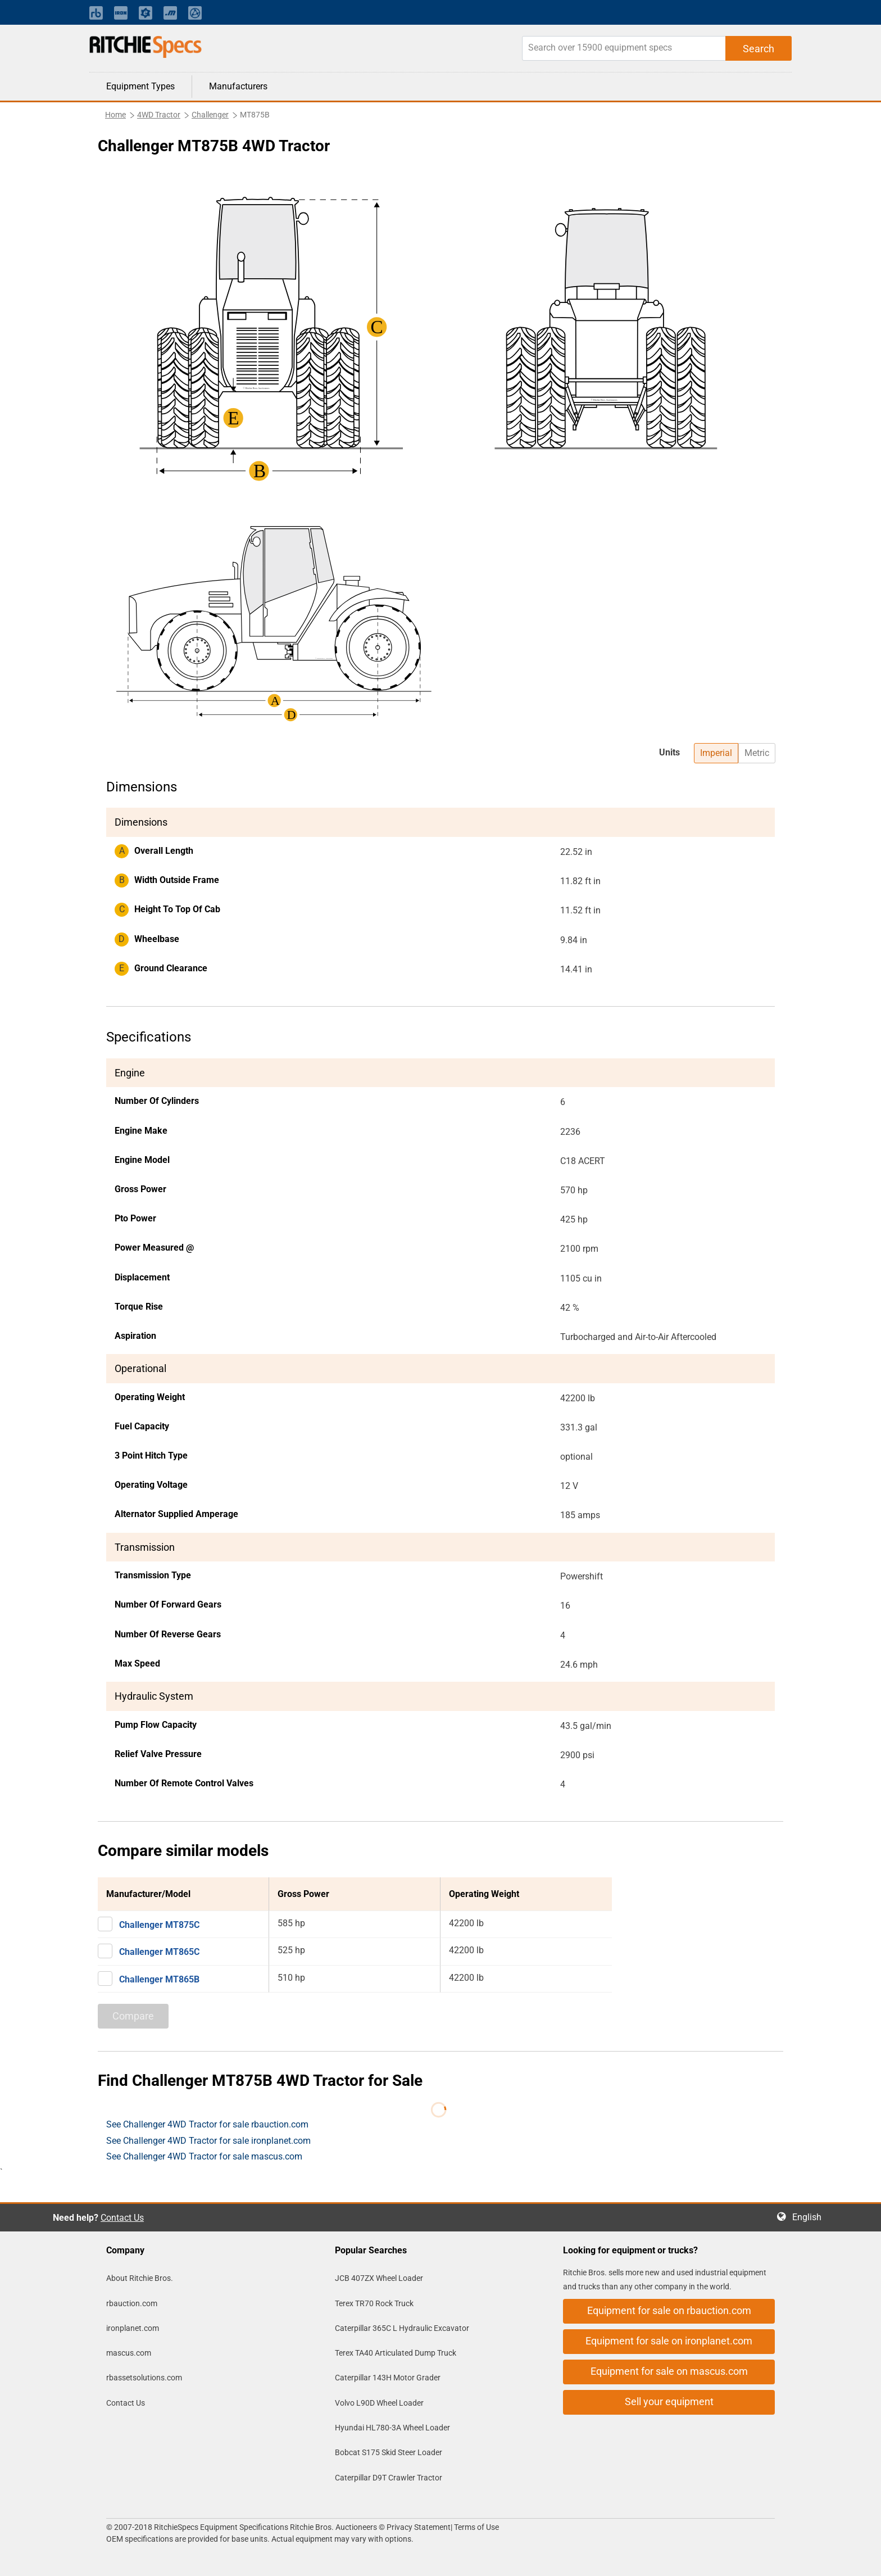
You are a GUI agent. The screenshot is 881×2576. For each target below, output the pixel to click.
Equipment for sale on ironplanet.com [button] (668, 2341)
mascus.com (128, 2352)
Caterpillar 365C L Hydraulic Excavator (402, 2328)
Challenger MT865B (159, 1979)
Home (115, 114)
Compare (133, 2016)
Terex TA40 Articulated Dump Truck (395, 2352)
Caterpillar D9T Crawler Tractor (388, 2477)
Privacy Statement (419, 2527)
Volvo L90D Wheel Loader (379, 2402)
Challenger (210, 114)
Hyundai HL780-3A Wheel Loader (392, 2427)
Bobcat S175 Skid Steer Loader (388, 2452)
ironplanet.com (132, 2328)
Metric (756, 753)
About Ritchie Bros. (139, 2278)
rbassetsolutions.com (144, 2377)
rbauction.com (131, 2303)
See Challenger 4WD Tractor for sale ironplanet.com (208, 2140)
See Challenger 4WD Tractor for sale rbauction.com (207, 2124)
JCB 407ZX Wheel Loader (379, 2278)
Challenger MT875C (159, 1924)
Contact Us (122, 2217)
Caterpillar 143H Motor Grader (387, 2377)
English (810, 2217)
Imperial (716, 753)
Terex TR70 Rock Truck (374, 2303)
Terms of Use (475, 2527)
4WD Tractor (158, 114)
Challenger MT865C (159, 1951)
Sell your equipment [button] (669, 2401)
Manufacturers (238, 86)
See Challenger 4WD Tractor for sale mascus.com (204, 2156)
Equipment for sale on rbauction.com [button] (669, 2310)
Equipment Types (140, 86)
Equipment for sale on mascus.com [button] (669, 2371)
